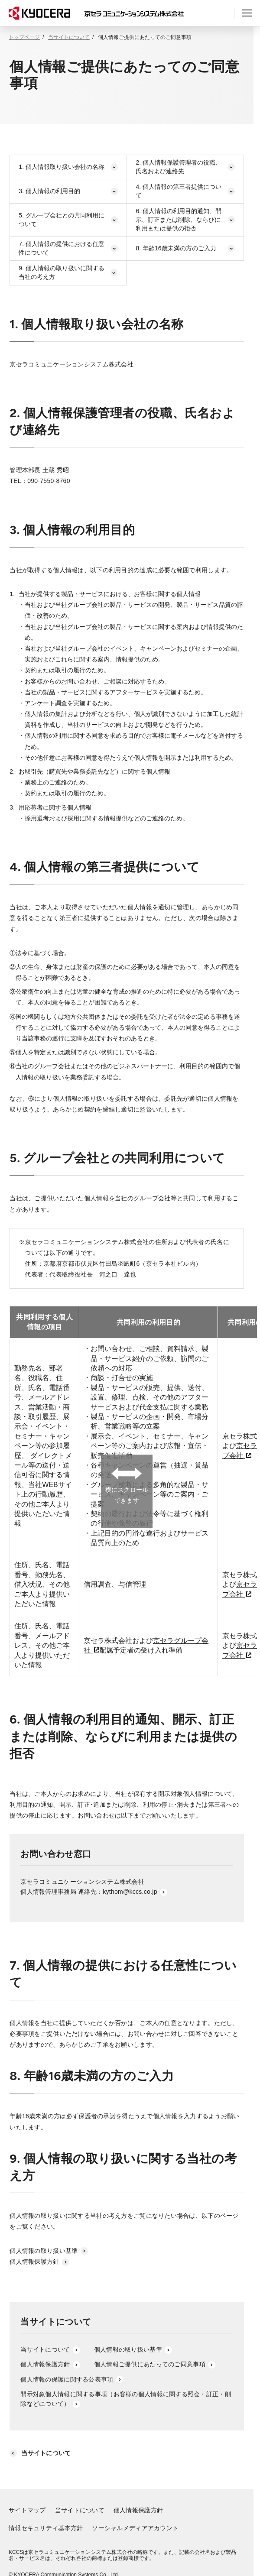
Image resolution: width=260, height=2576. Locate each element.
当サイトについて (69, 37)
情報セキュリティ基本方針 (46, 2527)
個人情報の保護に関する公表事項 (71, 2379)
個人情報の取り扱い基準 (49, 2250)
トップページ (24, 37)
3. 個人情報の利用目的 (68, 191)
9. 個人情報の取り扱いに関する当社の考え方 (68, 272)
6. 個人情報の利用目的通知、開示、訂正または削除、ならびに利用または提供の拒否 (185, 219)
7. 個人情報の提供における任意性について (68, 248)
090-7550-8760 (48, 480)
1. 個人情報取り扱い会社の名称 (68, 167)
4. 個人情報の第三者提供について (185, 191)
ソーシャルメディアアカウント (135, 2527)
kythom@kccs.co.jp (135, 1891)
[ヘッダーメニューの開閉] (247, 13)
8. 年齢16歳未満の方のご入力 (185, 248)
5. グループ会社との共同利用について (68, 219)
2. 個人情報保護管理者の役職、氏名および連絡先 (185, 167)
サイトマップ (27, 2510)
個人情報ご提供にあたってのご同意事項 (154, 2364)
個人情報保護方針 (39, 2261)
